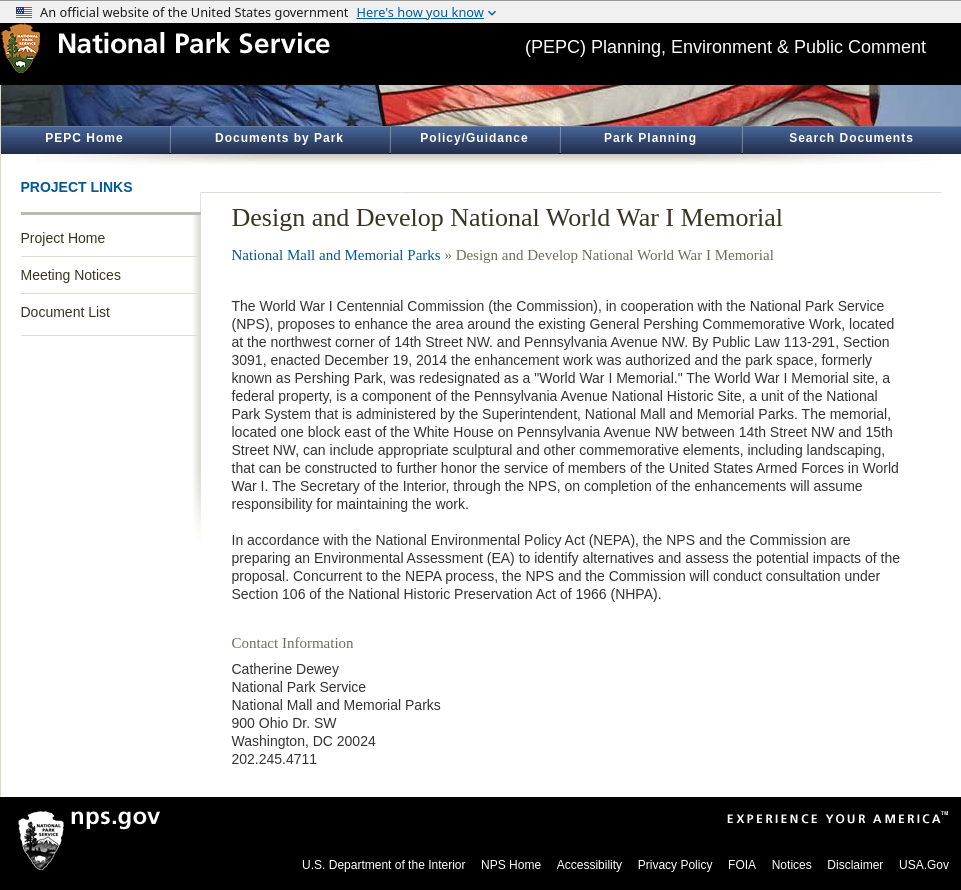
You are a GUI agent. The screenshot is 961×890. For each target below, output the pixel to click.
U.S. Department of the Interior (383, 865)
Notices (792, 865)
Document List (65, 312)
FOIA (742, 865)
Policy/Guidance (474, 138)
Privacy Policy (675, 865)
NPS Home (511, 865)
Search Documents (851, 138)
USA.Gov (924, 865)
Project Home (63, 238)
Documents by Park (279, 138)
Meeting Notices (71, 275)
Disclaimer (855, 865)
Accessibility (589, 865)
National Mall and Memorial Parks (336, 255)
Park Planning (650, 138)
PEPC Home (84, 138)
